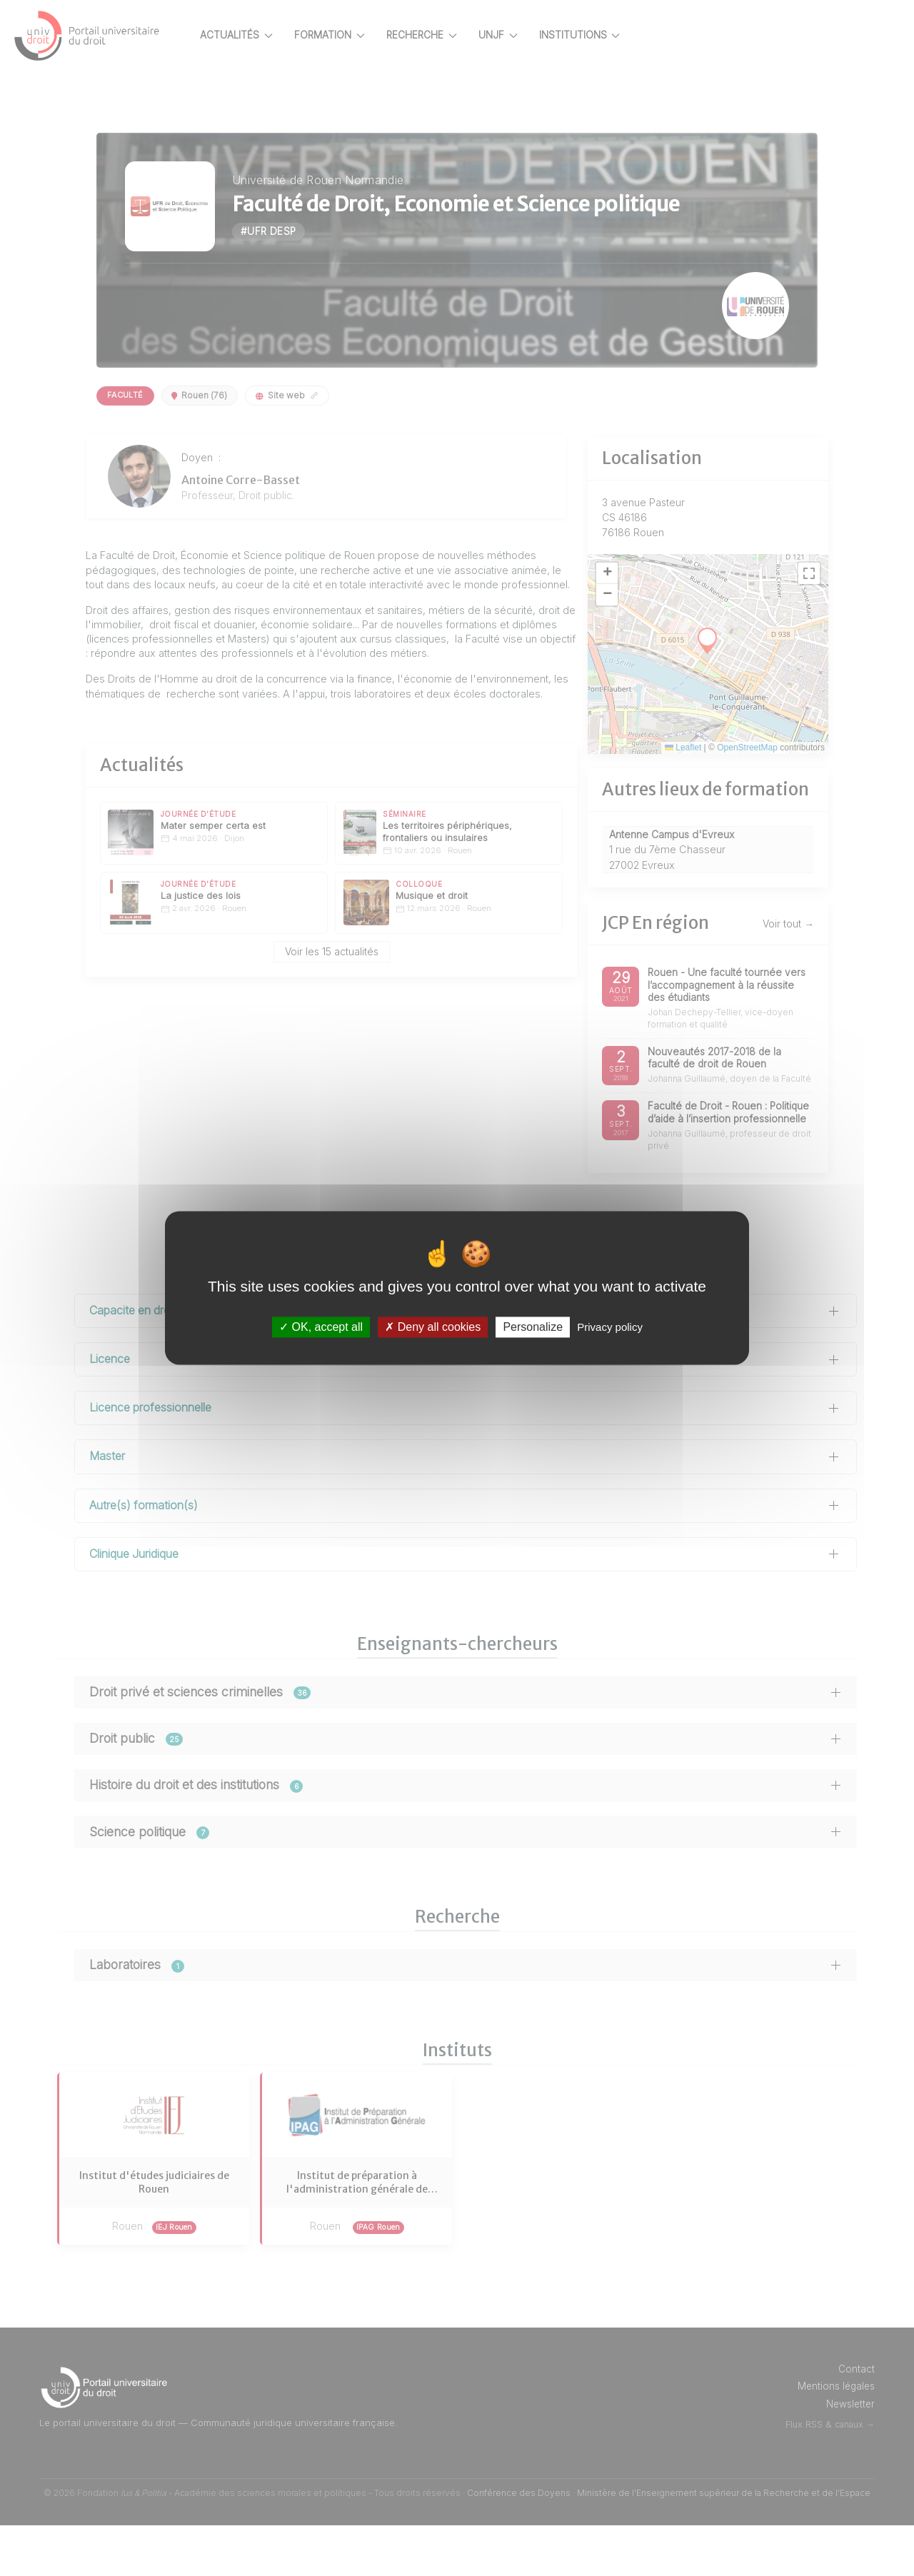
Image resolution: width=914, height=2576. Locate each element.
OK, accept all (321, 1327)
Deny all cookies (433, 1327)
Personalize (533, 1327)
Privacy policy (610, 1327)
